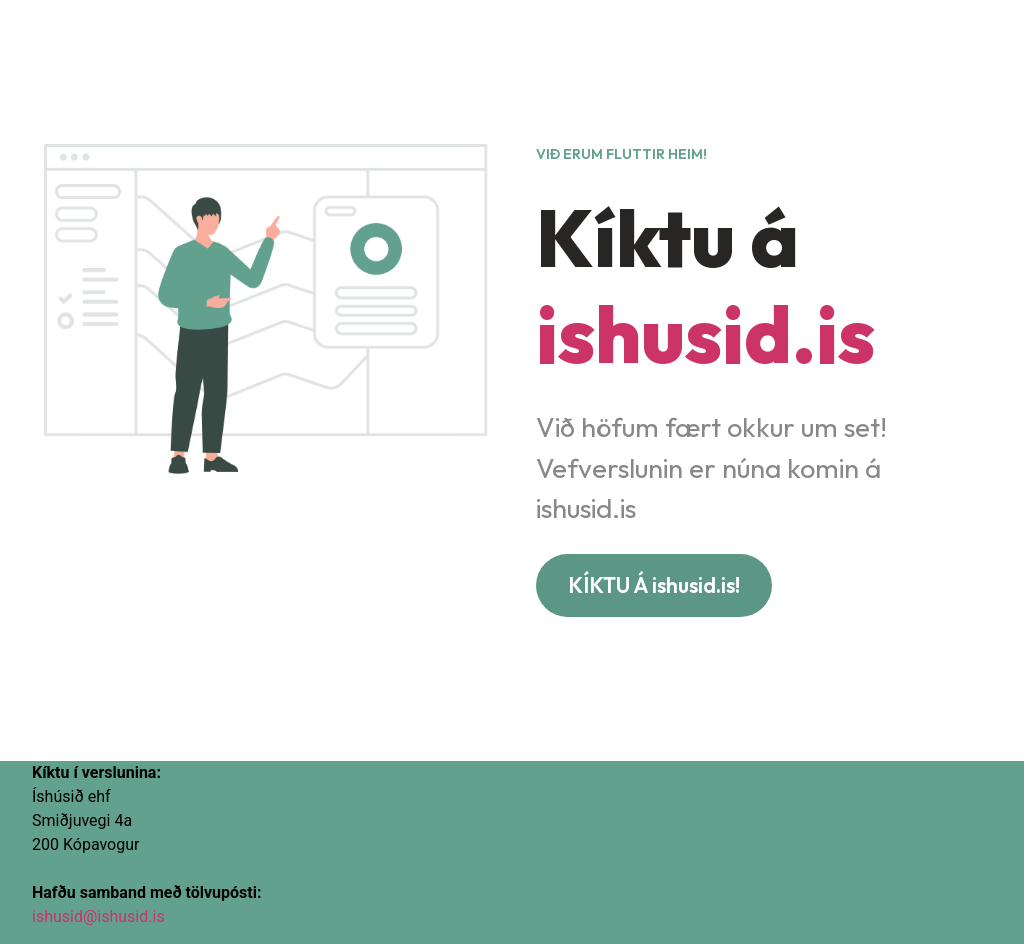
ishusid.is (705, 333)
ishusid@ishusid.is (98, 916)
